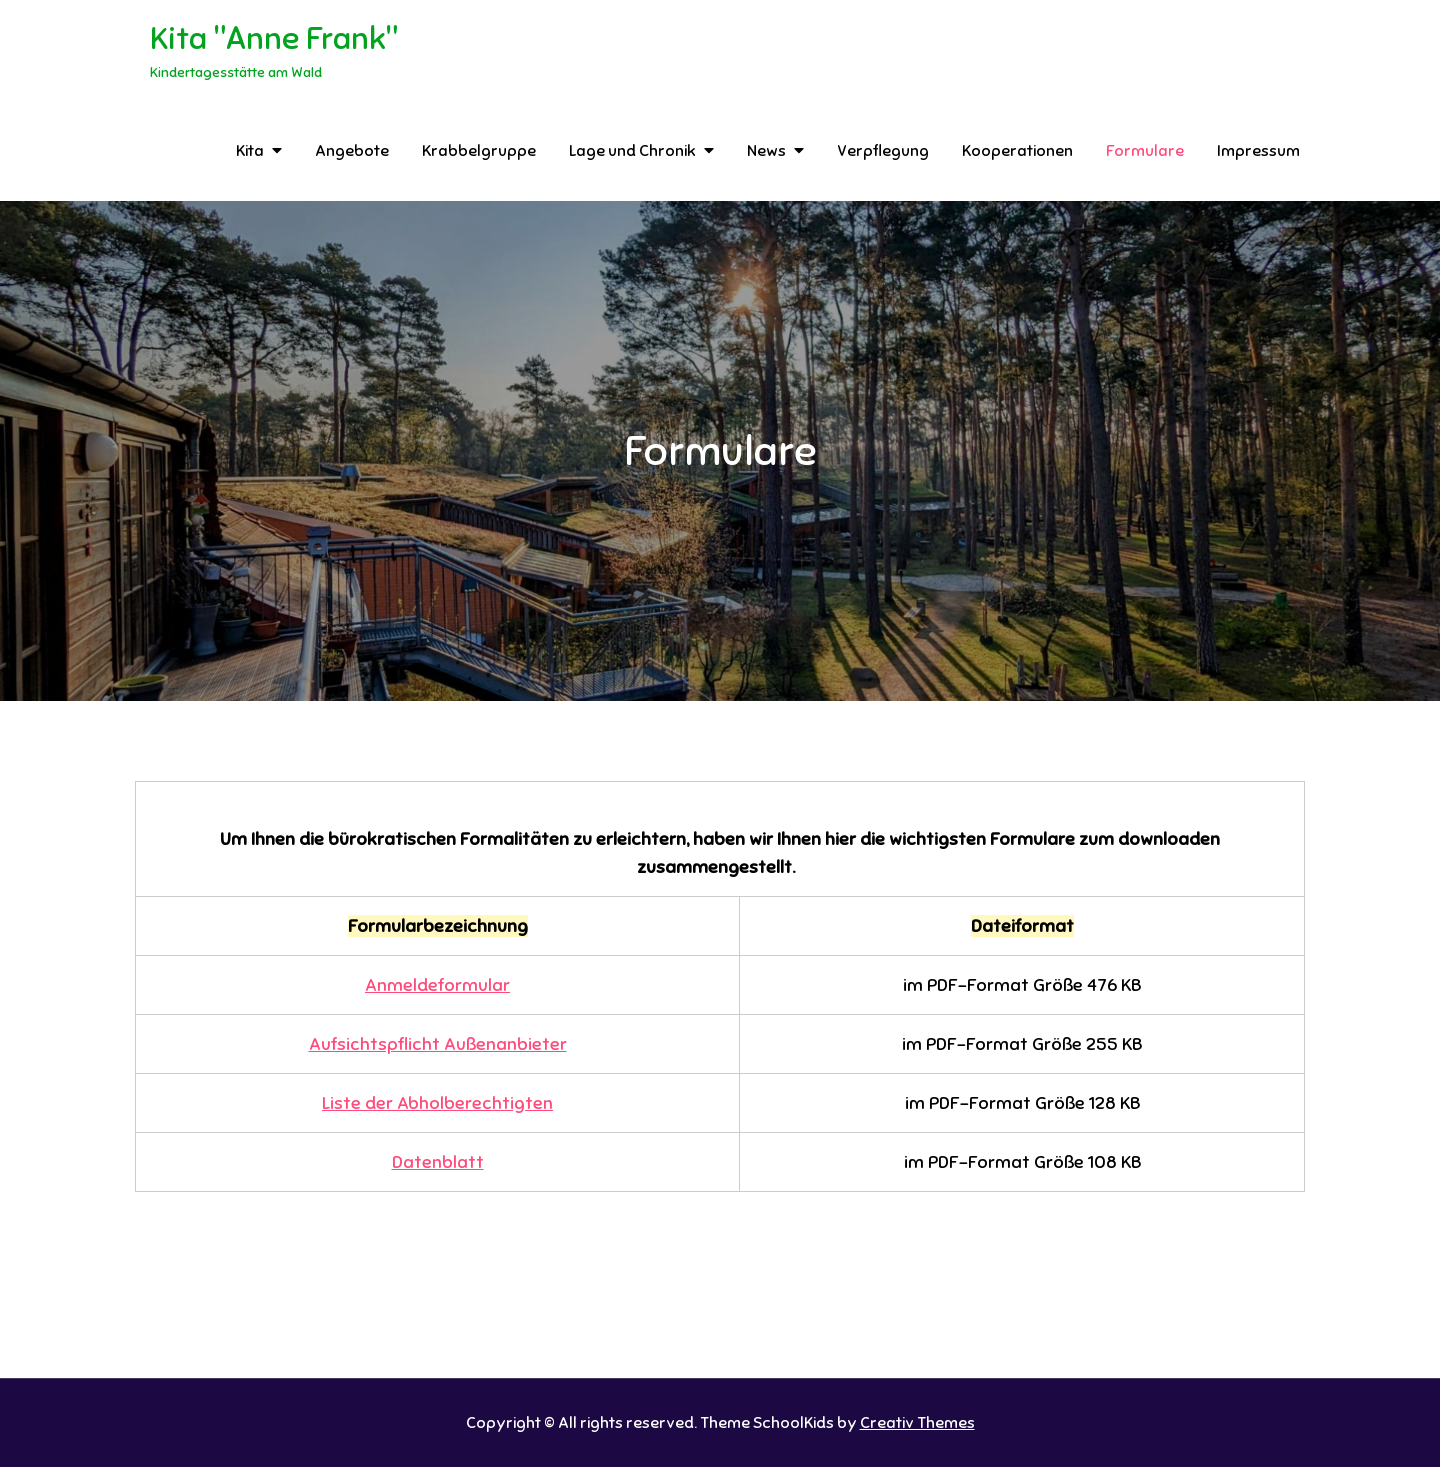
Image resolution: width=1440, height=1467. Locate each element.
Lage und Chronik (632, 151)
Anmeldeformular (437, 985)
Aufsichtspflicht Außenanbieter (438, 1044)
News (766, 151)
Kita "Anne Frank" (274, 38)
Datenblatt (438, 1162)
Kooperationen (1017, 151)
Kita (250, 151)
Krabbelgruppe (479, 151)
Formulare (1145, 151)
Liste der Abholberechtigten (437, 1103)
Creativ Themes (917, 1423)
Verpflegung (883, 151)
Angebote (352, 151)
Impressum (1258, 151)
